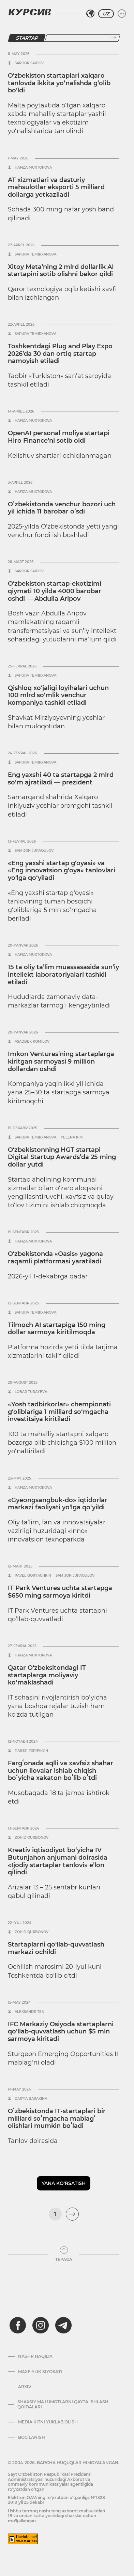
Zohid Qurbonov (31, 1838)
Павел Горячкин (31, 1751)
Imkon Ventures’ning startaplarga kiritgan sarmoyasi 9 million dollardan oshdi (61, 1061)
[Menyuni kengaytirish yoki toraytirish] (121, 13)
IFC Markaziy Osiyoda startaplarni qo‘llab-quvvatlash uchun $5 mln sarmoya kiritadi (61, 2031)
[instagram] (40, 2325)
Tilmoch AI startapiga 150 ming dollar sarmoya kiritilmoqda (56, 1328)
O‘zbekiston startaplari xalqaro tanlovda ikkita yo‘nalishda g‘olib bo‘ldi (59, 83)
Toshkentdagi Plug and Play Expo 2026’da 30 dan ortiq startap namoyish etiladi (60, 353)
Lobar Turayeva (31, 1392)
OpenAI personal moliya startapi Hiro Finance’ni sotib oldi (58, 436)
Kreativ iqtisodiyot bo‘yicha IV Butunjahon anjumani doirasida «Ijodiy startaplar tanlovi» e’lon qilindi (57, 1861)
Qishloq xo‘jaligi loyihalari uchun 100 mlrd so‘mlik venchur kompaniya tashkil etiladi (58, 695)
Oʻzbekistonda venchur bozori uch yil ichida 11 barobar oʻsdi (62, 508)
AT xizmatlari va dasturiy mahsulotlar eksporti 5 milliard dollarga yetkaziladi (56, 187)
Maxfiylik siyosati (40, 2371)
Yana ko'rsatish (64, 2183)
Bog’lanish (31, 2437)
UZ (106, 14)
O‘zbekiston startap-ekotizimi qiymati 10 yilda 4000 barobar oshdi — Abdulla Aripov (54, 591)
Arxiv (24, 2386)
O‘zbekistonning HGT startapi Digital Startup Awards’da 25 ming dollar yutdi (62, 1157)
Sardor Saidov (29, 63)
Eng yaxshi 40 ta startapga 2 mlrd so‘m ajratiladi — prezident (61, 778)
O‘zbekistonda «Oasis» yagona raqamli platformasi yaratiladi (55, 1257)
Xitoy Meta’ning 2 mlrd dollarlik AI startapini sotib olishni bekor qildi (61, 270)
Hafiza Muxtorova (33, 168)
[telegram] (63, 2325)
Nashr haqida (35, 2356)
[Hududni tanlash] (90, 13)
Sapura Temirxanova (35, 254)
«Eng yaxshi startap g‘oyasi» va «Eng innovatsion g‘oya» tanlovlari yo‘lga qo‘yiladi (61, 870)
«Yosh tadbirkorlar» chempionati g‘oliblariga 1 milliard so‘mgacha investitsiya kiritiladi (59, 1412)
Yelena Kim (72, 1137)
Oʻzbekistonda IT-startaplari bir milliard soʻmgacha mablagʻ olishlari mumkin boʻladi (57, 2118)
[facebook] (18, 2325)
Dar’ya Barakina (31, 2099)
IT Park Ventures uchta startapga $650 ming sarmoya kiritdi (60, 1591)
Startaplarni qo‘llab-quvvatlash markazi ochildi (56, 1948)
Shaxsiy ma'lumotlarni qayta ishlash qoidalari (62, 2404)
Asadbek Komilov (32, 1042)
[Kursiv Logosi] (29, 12)
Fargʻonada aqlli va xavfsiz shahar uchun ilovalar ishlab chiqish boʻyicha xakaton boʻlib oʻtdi (60, 1770)
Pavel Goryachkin (33, 1576)
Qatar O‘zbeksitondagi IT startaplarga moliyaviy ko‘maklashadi (47, 1675)
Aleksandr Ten (29, 2012)
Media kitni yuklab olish (48, 2422)
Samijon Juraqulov (34, 851)
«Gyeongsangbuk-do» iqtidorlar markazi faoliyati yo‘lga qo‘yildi (57, 1503)
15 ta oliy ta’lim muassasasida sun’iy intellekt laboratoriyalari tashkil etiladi (63, 974)
